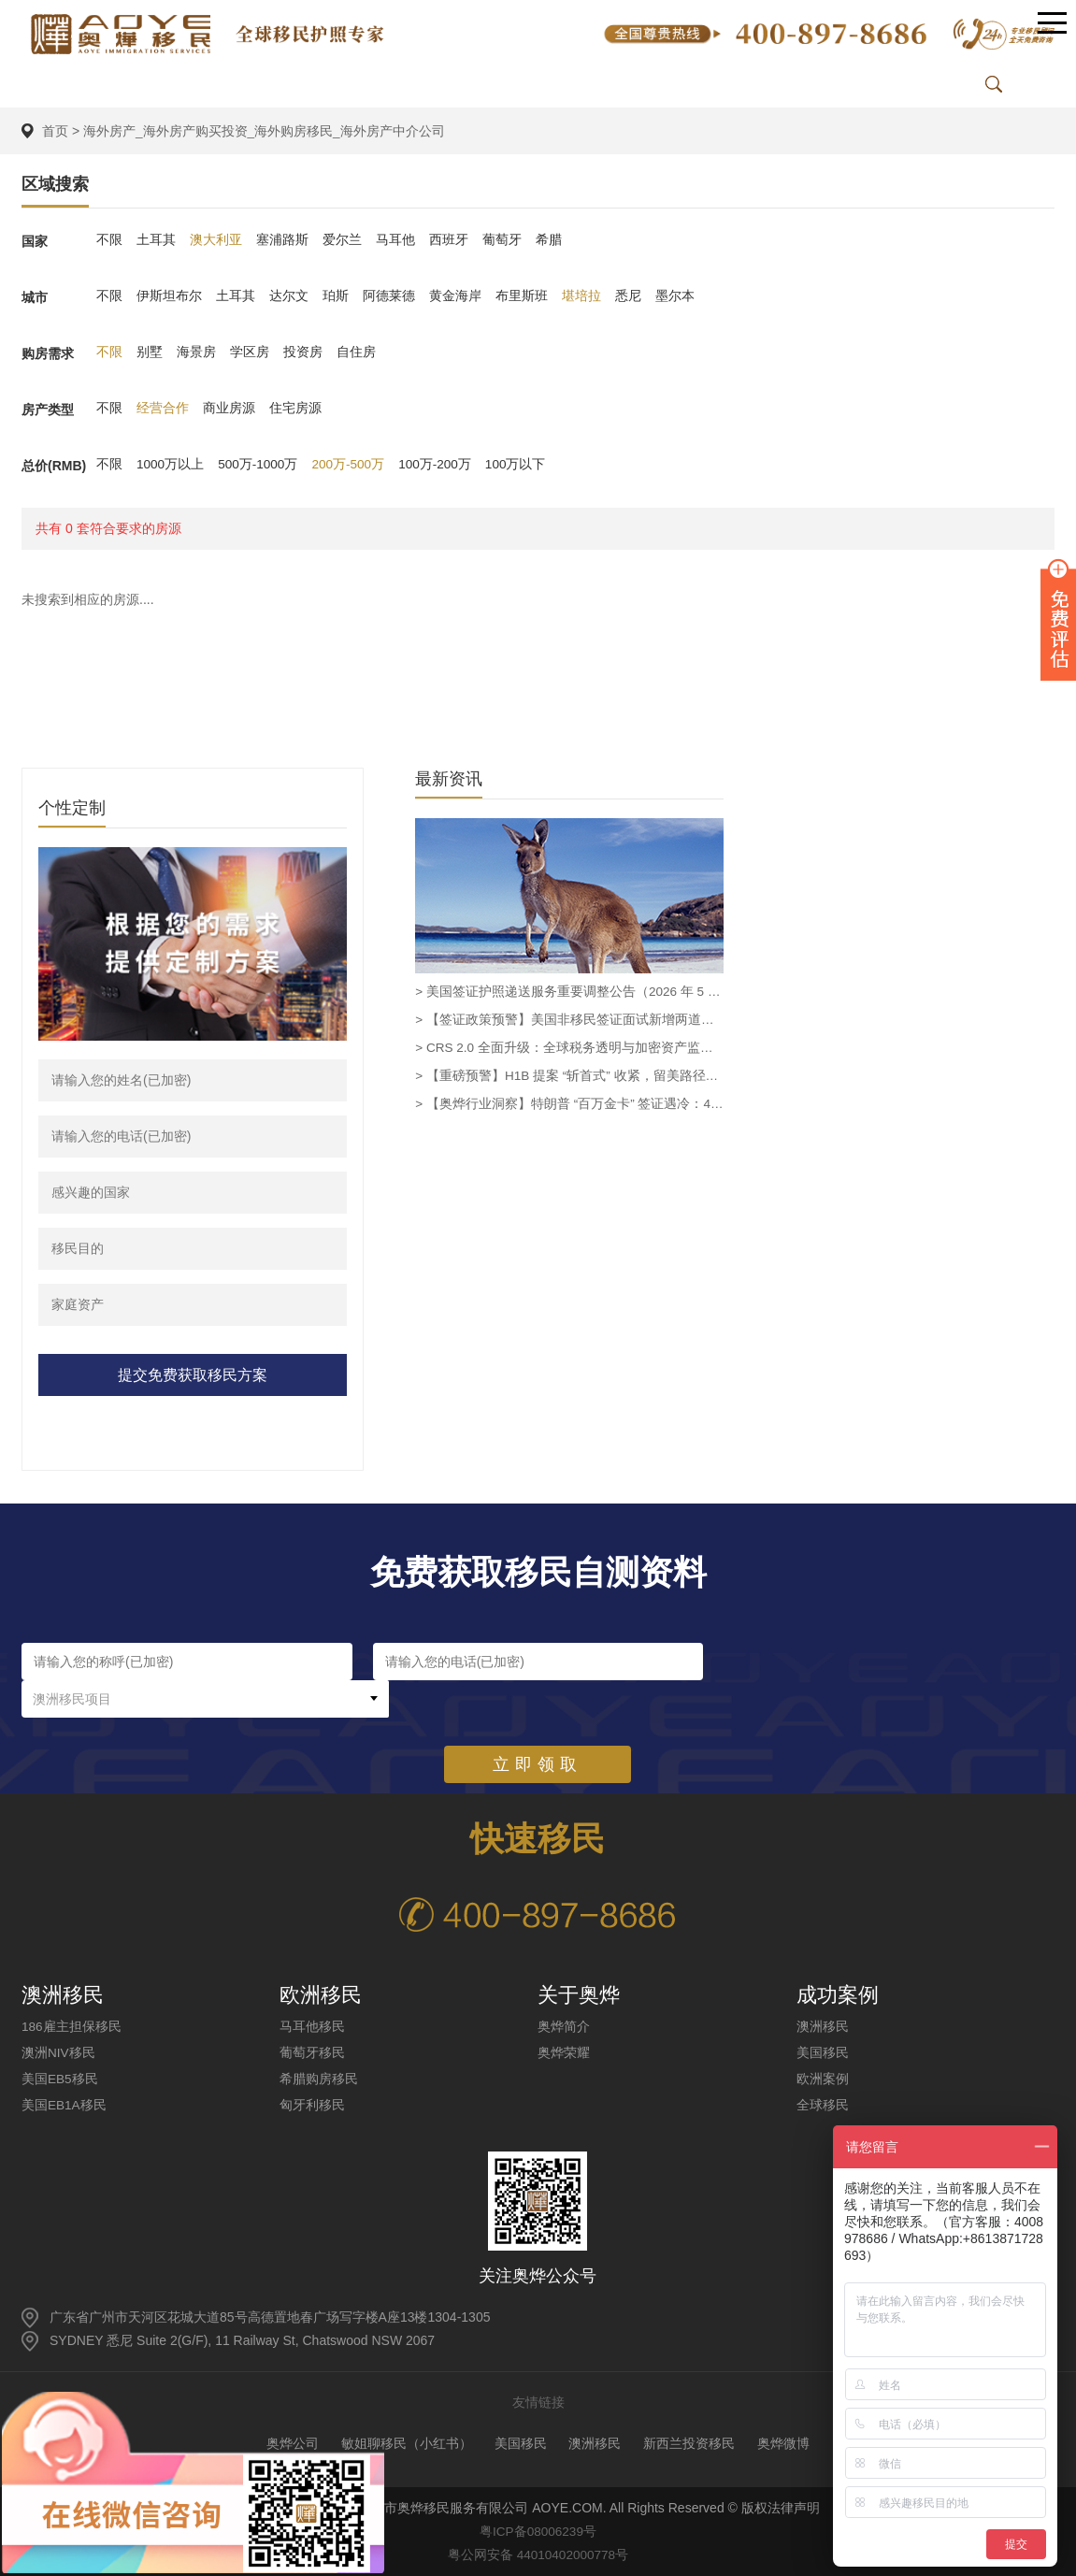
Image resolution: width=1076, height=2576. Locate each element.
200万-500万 (351, 465)
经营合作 (162, 409)
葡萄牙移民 (312, 2052)
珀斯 (336, 297)
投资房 (303, 353)
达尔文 (288, 297)
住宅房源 (295, 409)
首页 (55, 130)
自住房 (356, 353)
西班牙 (448, 241)
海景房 (196, 353)
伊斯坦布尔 (169, 297)
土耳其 (156, 241)
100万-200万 (440, 465)
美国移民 (822, 2052)
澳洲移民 (822, 2026)
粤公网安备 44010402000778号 (538, 2554)
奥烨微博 (783, 2443)
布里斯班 (521, 297)
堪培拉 (581, 297)
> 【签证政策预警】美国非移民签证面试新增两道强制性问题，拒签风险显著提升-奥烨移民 (569, 1020)
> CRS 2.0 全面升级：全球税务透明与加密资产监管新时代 (569, 1048)
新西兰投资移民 (689, 2443)
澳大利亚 (216, 241)
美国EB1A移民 (65, 2104)
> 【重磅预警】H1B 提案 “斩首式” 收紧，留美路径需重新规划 (569, 1076)
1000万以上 (170, 465)
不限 (109, 241)
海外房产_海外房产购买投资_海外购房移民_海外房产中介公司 (264, 130)
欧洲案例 (822, 2078)
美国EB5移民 (60, 2078)
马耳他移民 (312, 2026)
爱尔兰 (342, 241)
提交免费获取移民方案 (192, 1375)
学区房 (249, 353)
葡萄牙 (502, 241)
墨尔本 (675, 297)
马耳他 (395, 241)
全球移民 (822, 2104)
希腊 (549, 241)
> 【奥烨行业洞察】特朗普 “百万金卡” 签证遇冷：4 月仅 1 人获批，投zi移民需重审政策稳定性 (569, 1104)
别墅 (149, 353)
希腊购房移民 (319, 2078)
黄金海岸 (455, 297)
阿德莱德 (389, 297)
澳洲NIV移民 (58, 2052)
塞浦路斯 (282, 241)
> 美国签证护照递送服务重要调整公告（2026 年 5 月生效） (569, 992)
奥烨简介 (564, 2026)
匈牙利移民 (312, 2104)
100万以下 (521, 465)
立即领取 (537, 1727)
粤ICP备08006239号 (538, 2531)
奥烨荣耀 (564, 2052)
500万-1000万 (259, 465)
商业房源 (229, 409)
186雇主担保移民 (72, 2026)
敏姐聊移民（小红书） (406, 2443)
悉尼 (628, 297)
